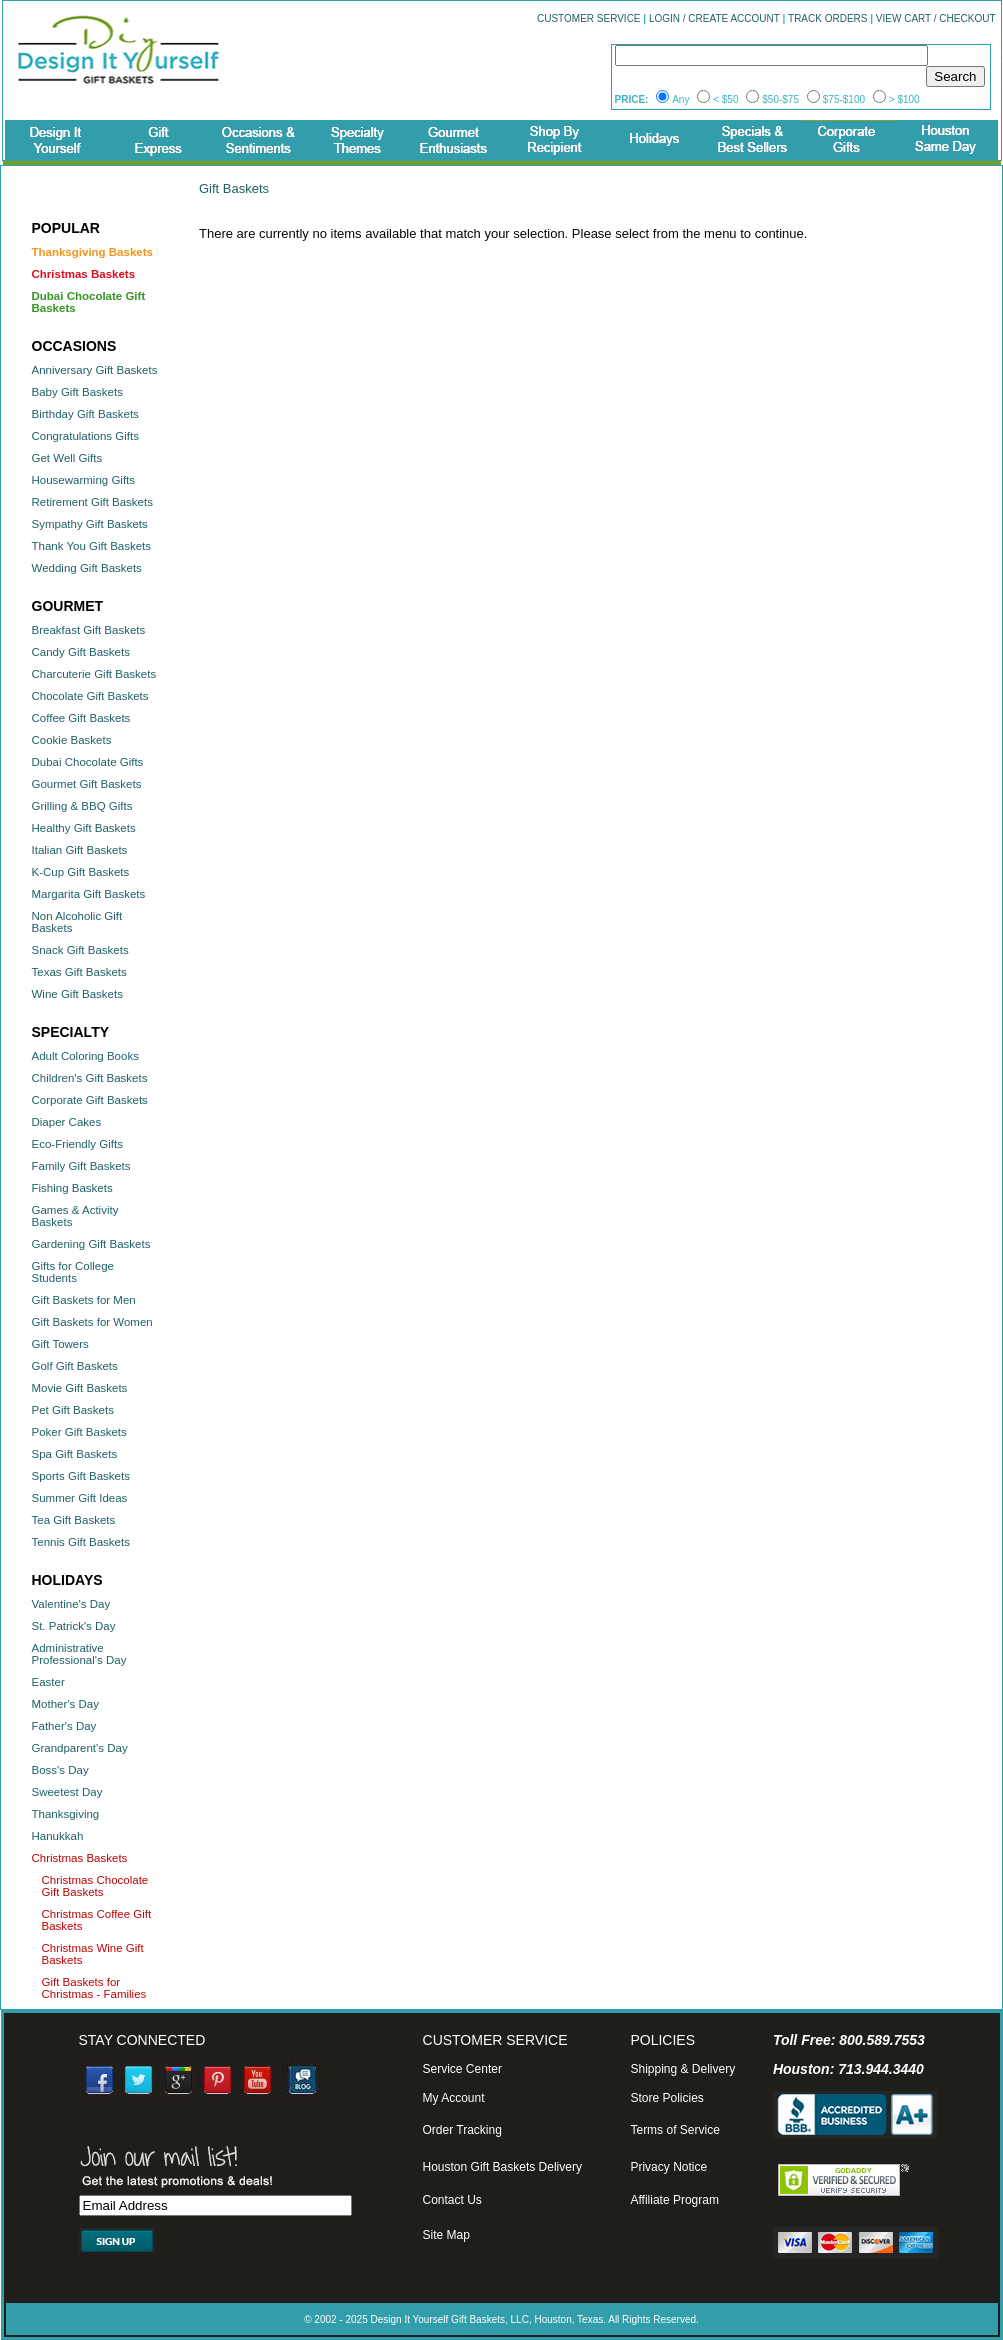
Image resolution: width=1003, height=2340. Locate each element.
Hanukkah (58, 1836)
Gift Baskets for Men (84, 1300)
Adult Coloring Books (85, 1056)
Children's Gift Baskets (90, 1078)
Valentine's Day (71, 1604)
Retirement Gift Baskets (92, 502)
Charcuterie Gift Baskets (94, 674)
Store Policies (666, 2098)
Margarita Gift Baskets (89, 894)
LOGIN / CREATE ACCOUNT (714, 18)
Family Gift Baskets (81, 1166)
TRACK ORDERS (827, 18)
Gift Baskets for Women (92, 1322)
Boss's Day (60, 1770)
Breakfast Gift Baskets (89, 630)
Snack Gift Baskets (80, 950)
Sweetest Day (67, 1792)
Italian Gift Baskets (80, 850)
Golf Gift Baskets (75, 1366)
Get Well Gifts (67, 458)
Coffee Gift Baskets (81, 718)
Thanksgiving (66, 1814)
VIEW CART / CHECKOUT (936, 18)
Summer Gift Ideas (80, 1498)
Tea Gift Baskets (74, 1520)
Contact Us (452, 2200)
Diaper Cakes (67, 1122)
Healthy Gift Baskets (84, 828)
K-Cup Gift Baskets (81, 872)
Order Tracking (462, 2130)
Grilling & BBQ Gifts (82, 806)
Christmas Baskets (80, 1858)
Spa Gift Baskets (75, 1454)
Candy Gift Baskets (81, 652)
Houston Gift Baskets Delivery (502, 2167)
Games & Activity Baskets (75, 1216)
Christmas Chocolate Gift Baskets (95, 1886)
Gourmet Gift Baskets (87, 784)
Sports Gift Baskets (81, 1476)
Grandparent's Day (80, 1748)
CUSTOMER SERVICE (589, 18)
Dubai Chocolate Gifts (88, 762)
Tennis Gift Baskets (81, 1542)
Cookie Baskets (72, 740)
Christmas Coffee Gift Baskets (97, 1920)
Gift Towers (60, 1344)
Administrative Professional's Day (79, 1654)
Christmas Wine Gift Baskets (93, 1954)
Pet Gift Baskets (73, 1410)
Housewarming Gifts (84, 480)
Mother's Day (65, 1704)
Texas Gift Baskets (79, 972)
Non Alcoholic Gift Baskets (77, 922)
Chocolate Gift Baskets (90, 696)
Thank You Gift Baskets (92, 546)
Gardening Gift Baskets (91, 1244)
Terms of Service (674, 2130)
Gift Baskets (234, 188)
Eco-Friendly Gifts (77, 1144)
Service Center (462, 2069)
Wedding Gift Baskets (87, 568)
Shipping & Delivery (682, 2069)
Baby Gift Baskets (77, 392)
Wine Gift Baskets (77, 994)
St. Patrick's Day (74, 1626)
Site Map (446, 2235)
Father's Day (64, 1726)
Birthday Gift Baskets (85, 414)
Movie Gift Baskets (80, 1388)
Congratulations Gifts (85, 436)
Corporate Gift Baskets (90, 1100)
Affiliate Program (674, 2200)
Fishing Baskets (72, 1188)
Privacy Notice (668, 2167)
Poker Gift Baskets (79, 1432)
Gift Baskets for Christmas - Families (94, 1988)
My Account (454, 2098)
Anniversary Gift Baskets (95, 370)
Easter (48, 1682)
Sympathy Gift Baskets (90, 524)
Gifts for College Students (73, 1272)
